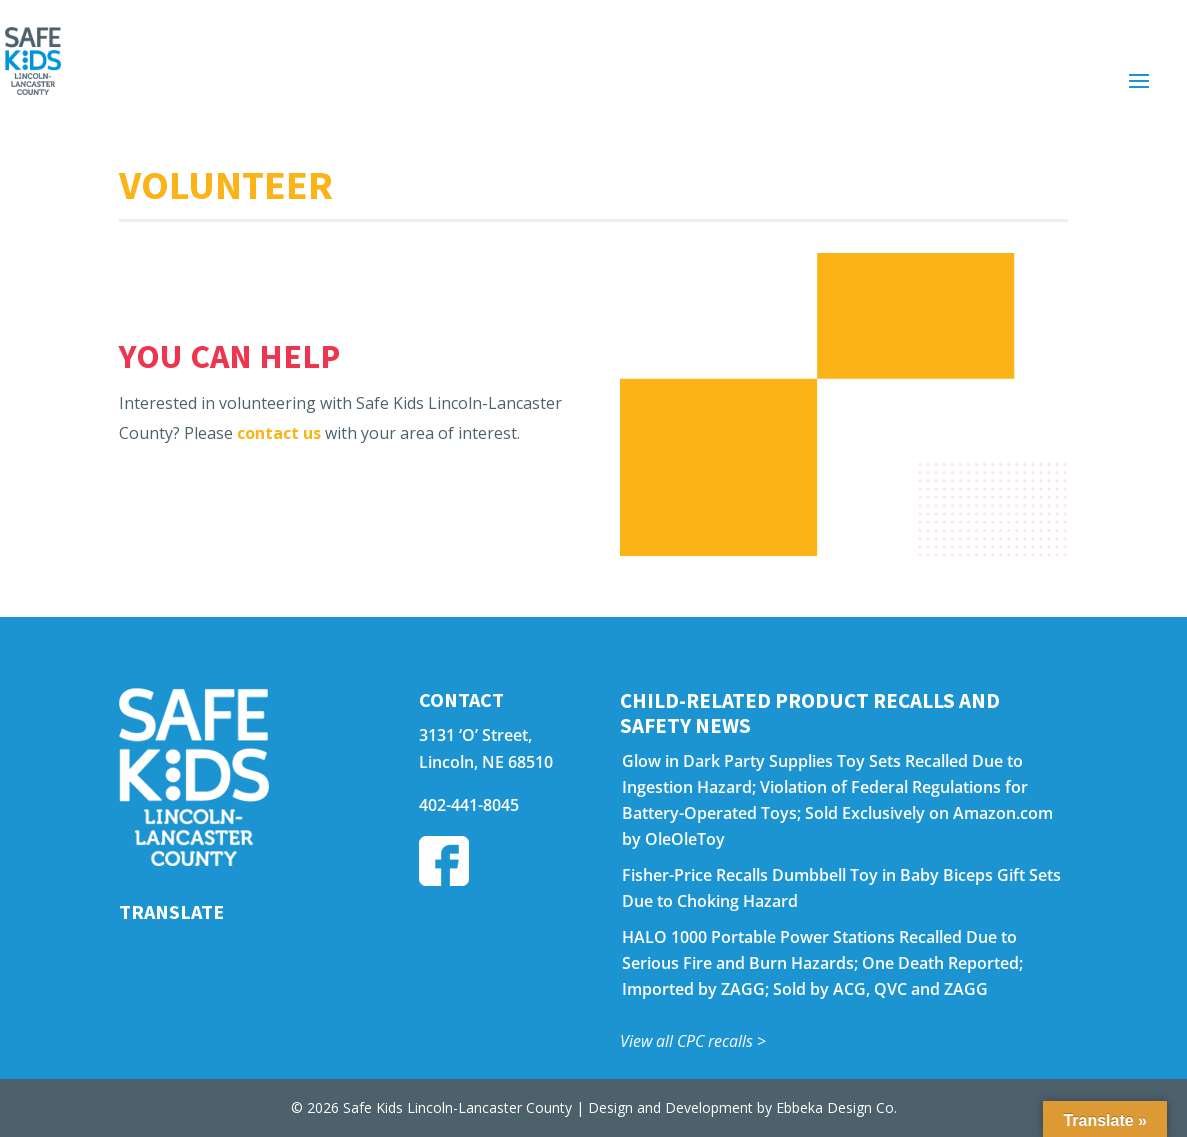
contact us (279, 433)
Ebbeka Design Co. (836, 1107)
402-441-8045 (469, 805)
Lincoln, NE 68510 (486, 762)
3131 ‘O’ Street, (475, 735)
